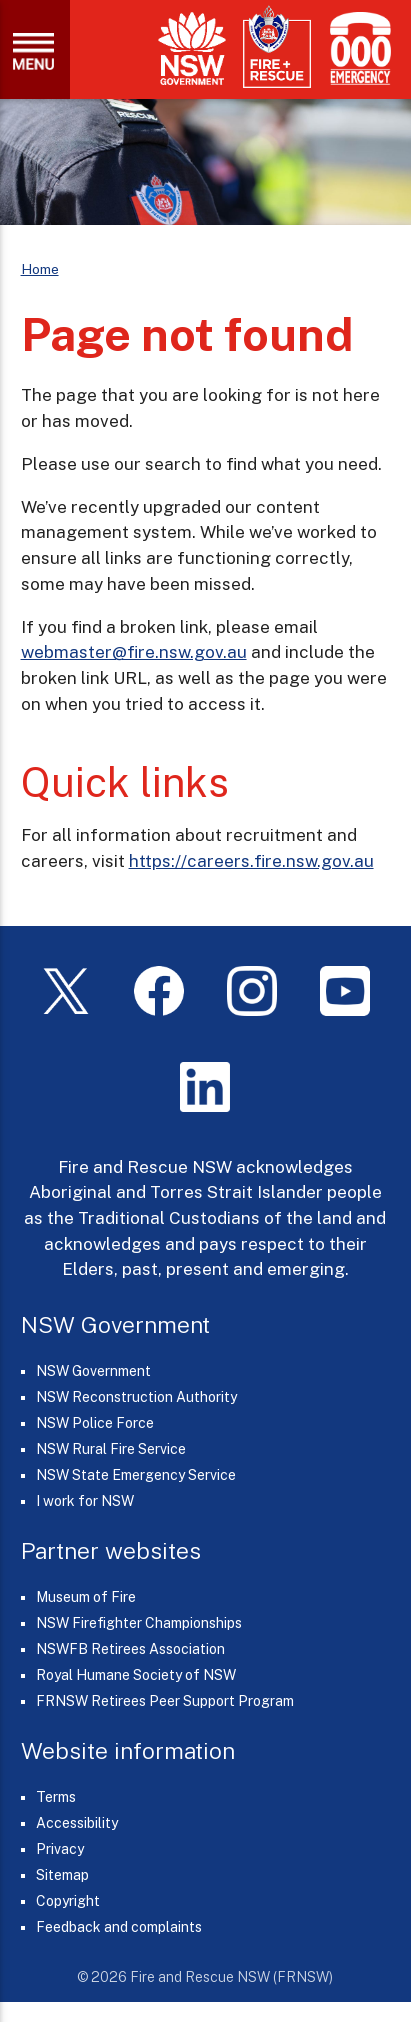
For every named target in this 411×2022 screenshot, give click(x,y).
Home (40, 269)
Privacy (60, 1849)
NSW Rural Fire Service (111, 1449)
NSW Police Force (95, 1423)
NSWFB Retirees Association (130, 1649)
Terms (56, 1797)
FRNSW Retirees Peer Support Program (165, 1701)
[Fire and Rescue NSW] (277, 47)
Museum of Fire (86, 1597)
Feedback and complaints (119, 1927)
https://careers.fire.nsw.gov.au (251, 861)
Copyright (68, 1901)
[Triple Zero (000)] (356, 48)
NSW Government (93, 1371)
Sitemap (62, 1875)
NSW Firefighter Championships (139, 1623)
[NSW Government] (192, 48)
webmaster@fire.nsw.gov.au (134, 652)
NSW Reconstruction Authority (136, 1397)
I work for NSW (85, 1501)
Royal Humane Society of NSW (136, 1675)
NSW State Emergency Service (136, 1475)
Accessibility (77, 1823)
